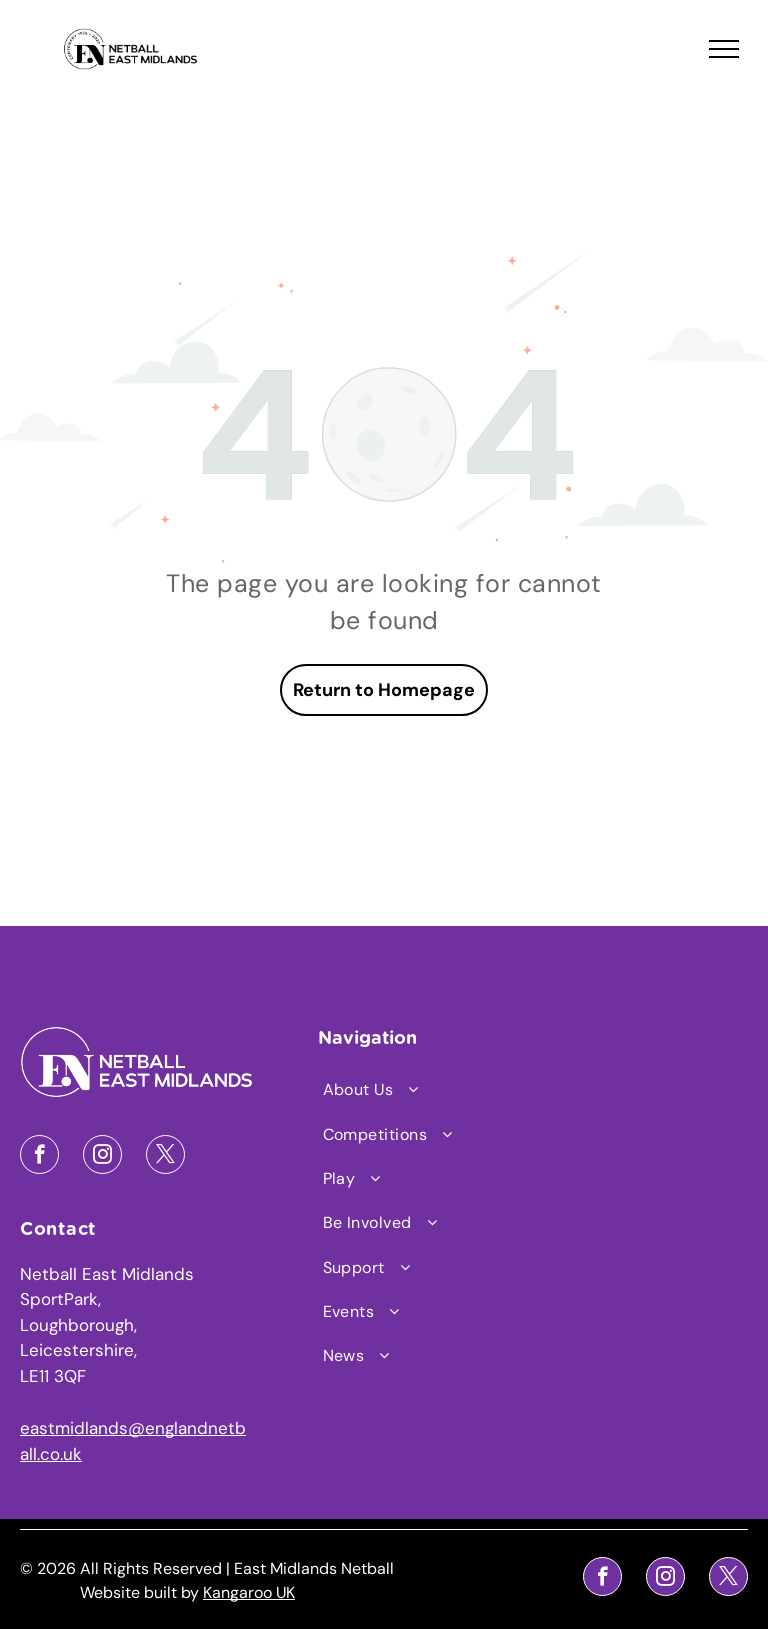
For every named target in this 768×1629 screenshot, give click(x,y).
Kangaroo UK (249, 1592)
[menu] (724, 49)
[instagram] (102, 1157)
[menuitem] (404, 1090)
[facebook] (39, 1157)
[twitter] (165, 1157)
